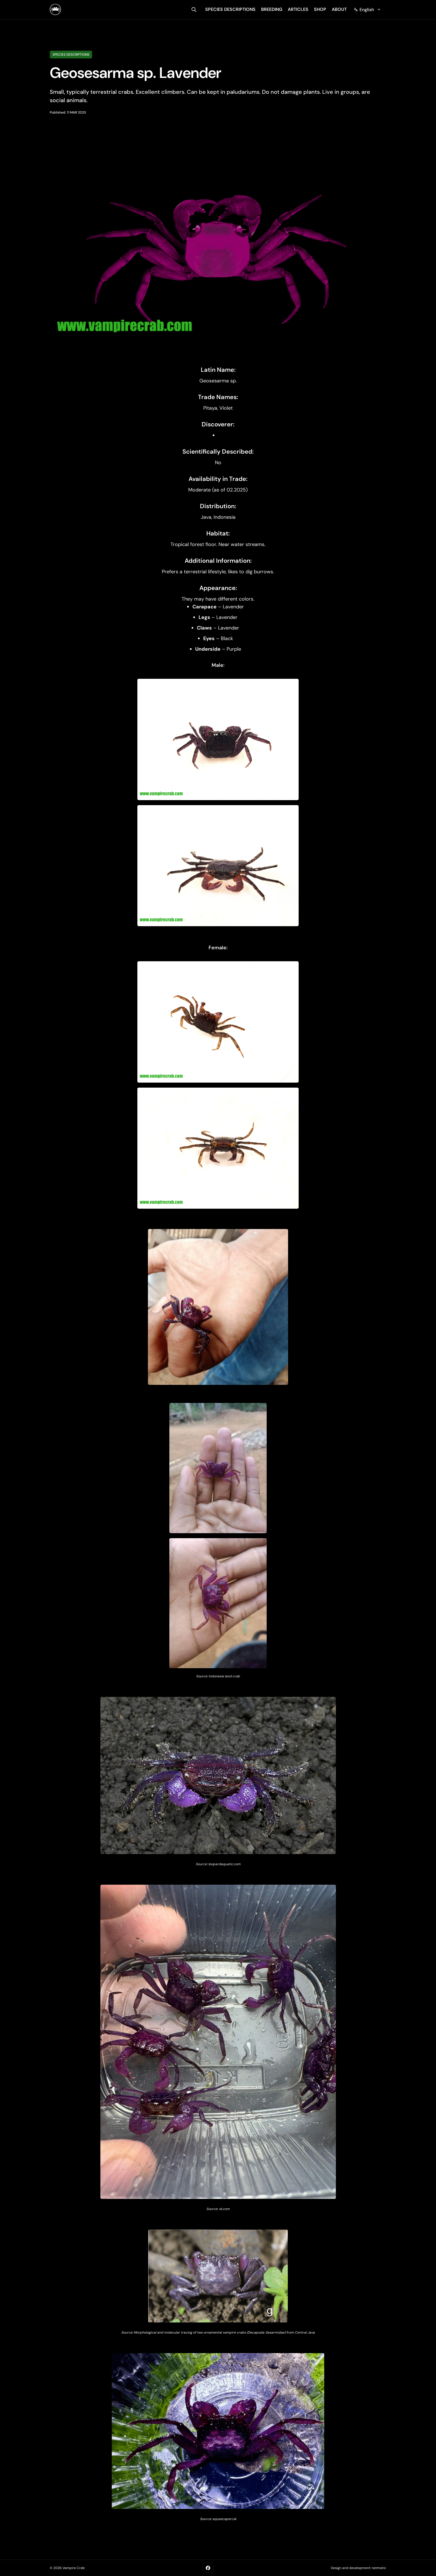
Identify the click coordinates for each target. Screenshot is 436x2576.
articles (298, 9)
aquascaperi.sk (224, 2519)
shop (320, 9)
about (339, 9)
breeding (271, 9)
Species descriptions (71, 54)
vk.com (224, 2209)
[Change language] (367, 10)
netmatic (379, 2568)
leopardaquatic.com (224, 1864)
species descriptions (230, 9)
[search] (194, 9)
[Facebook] (208, 2568)
